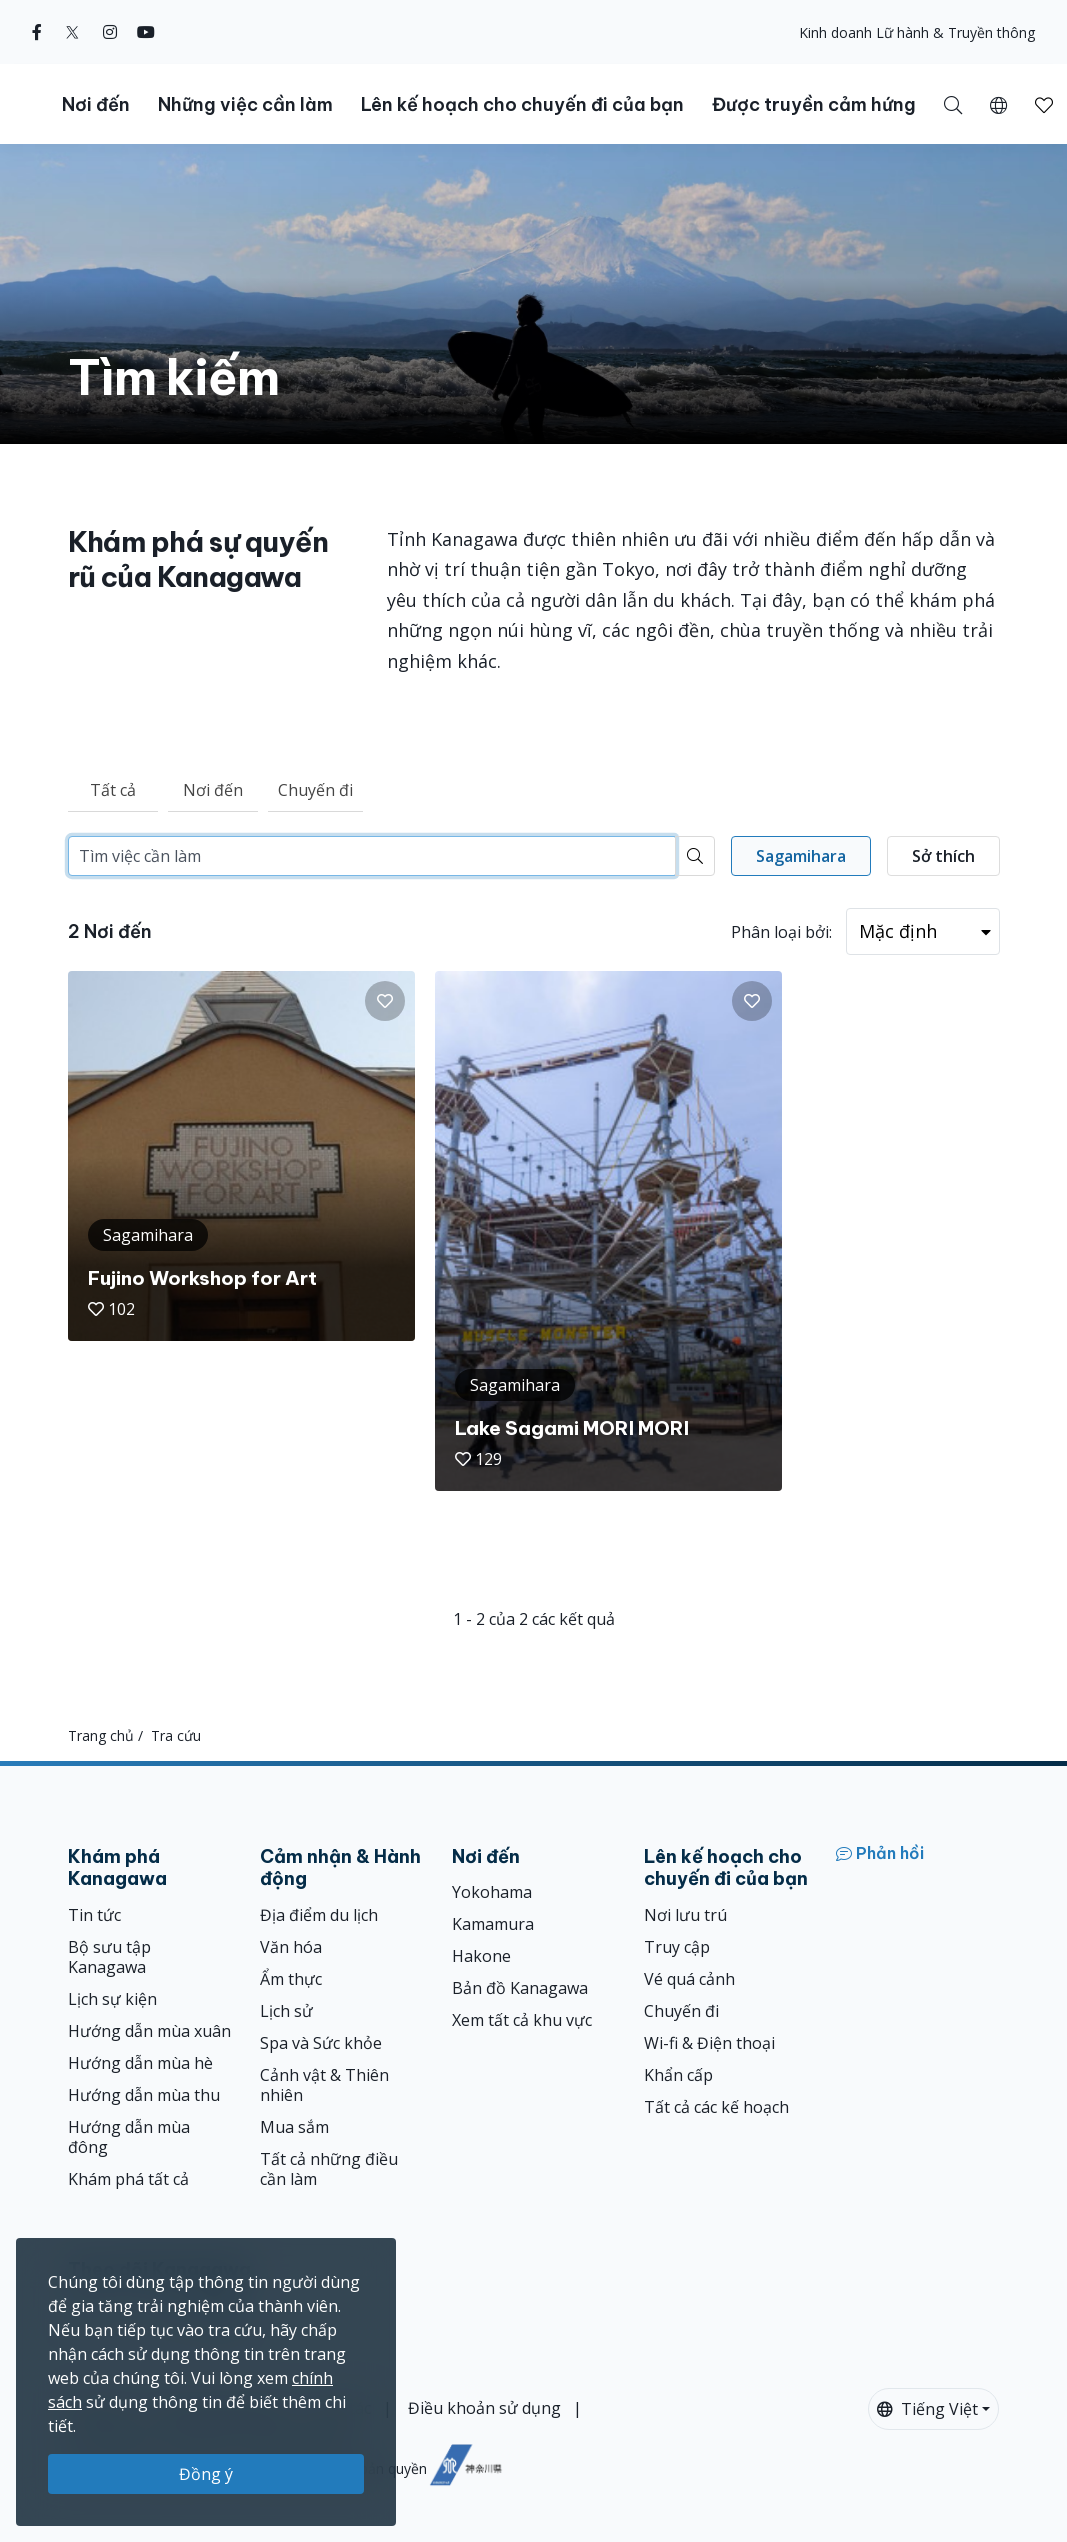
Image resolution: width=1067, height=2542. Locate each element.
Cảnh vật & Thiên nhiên (324, 2085)
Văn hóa (291, 1947)
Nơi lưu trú (685, 1915)
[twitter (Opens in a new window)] (72, 32)
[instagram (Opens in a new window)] (110, 32)
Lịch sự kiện (112, 1999)
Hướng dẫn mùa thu (144, 2095)
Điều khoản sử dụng (484, 2408)
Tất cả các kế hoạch (716, 2107)
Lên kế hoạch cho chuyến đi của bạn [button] (522, 104)
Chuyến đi (315, 790)
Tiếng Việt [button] (927, 2409)
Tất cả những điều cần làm (329, 2169)
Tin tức (94, 1915)
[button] (998, 104)
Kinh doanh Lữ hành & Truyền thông (917, 32)
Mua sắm (294, 2127)
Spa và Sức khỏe (321, 2043)
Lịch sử (286, 2011)
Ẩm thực (291, 1979)
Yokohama (492, 1892)
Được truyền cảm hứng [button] (814, 104)
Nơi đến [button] (96, 104)
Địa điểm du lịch (319, 1915)
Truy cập (677, 1947)
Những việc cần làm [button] (245, 104)
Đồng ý (206, 2474)
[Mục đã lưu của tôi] (1044, 104)
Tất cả (113, 790)
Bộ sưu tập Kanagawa (109, 1957)
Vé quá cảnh (689, 1979)
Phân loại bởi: (781, 932)
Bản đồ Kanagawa (520, 1988)
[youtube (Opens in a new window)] (146, 32)
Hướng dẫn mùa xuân (149, 2031)
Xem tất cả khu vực (522, 2020)
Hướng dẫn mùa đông (129, 2137)
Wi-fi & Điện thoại (709, 2043)
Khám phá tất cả (128, 2179)
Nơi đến (213, 790)
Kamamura (493, 1924)
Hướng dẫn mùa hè (140, 2063)
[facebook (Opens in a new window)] (37, 32)
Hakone (481, 1956)
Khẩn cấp (678, 2075)
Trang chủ (101, 1735)
